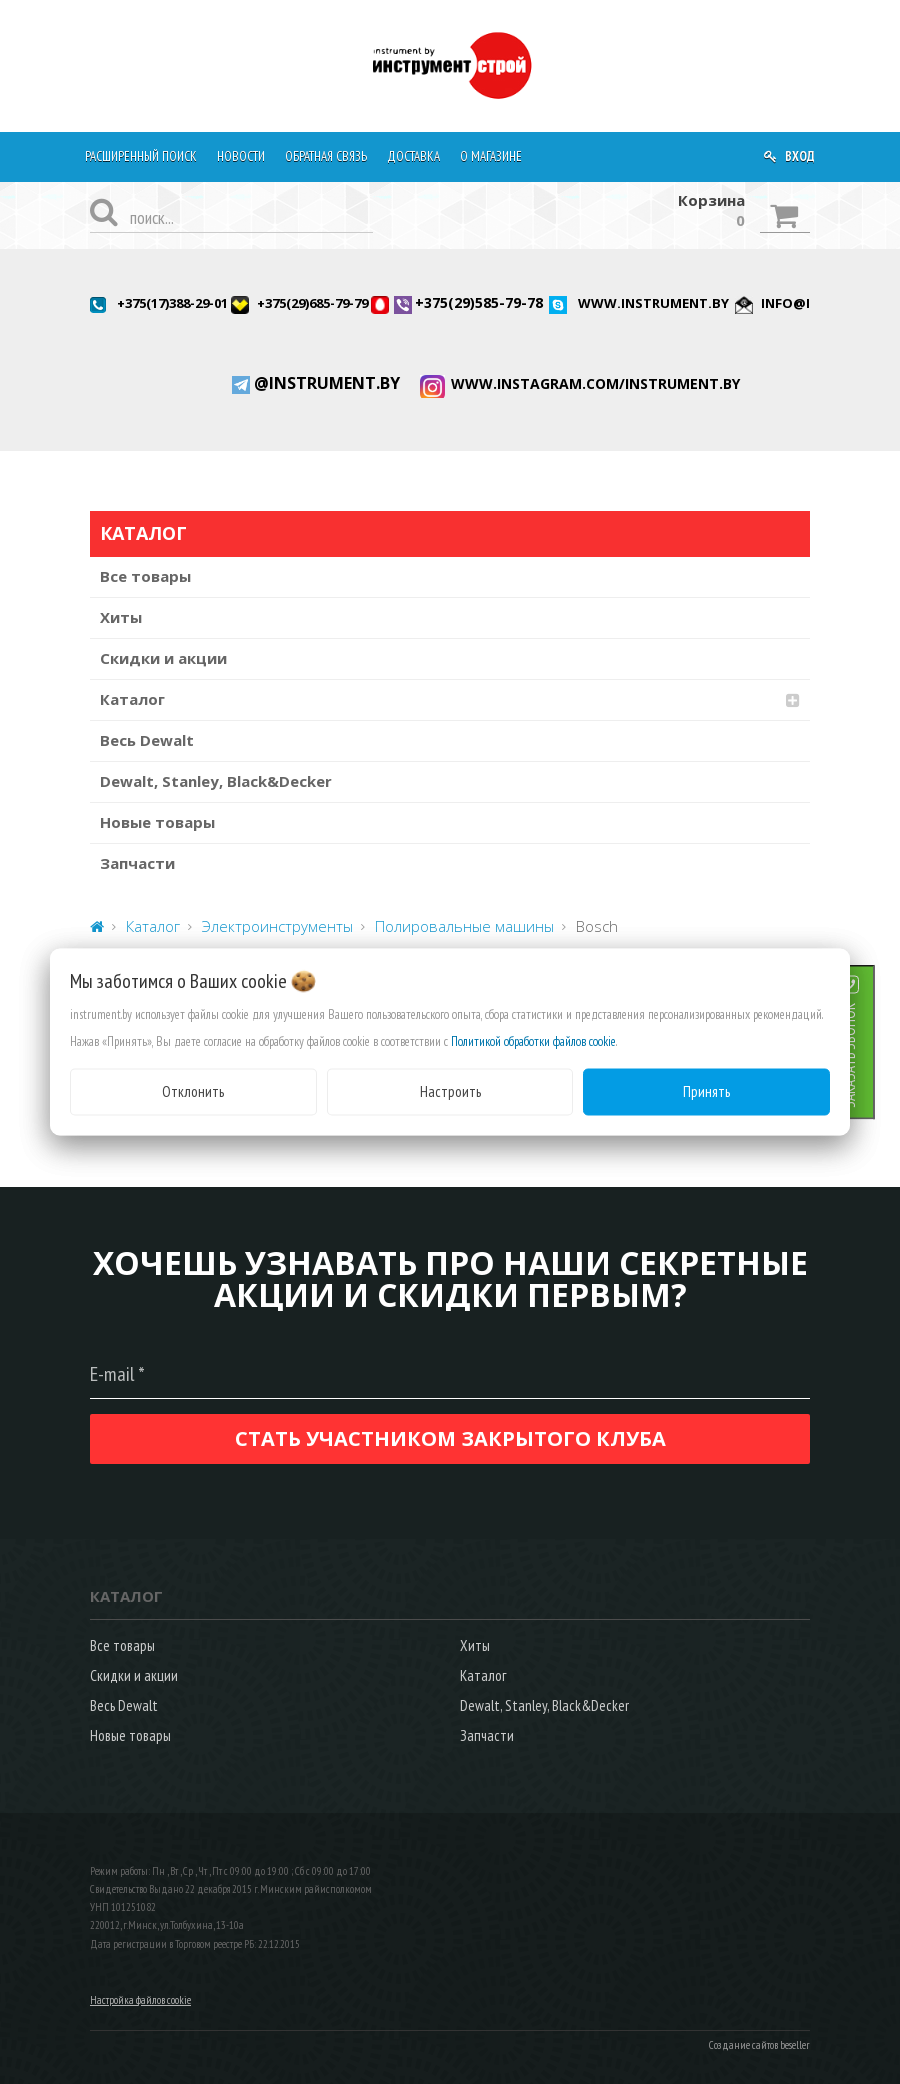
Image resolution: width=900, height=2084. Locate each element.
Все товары (145, 576)
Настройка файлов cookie (140, 2000)
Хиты (121, 617)
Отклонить (193, 1091)
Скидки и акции (163, 658)
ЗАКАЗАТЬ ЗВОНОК (874, 1055)
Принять (706, 1091)
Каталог (132, 699)
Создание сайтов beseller (759, 2045)
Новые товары (157, 822)
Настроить (450, 1091)
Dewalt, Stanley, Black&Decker (216, 781)
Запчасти (137, 863)
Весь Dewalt (147, 740)
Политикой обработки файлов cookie (533, 1041)
